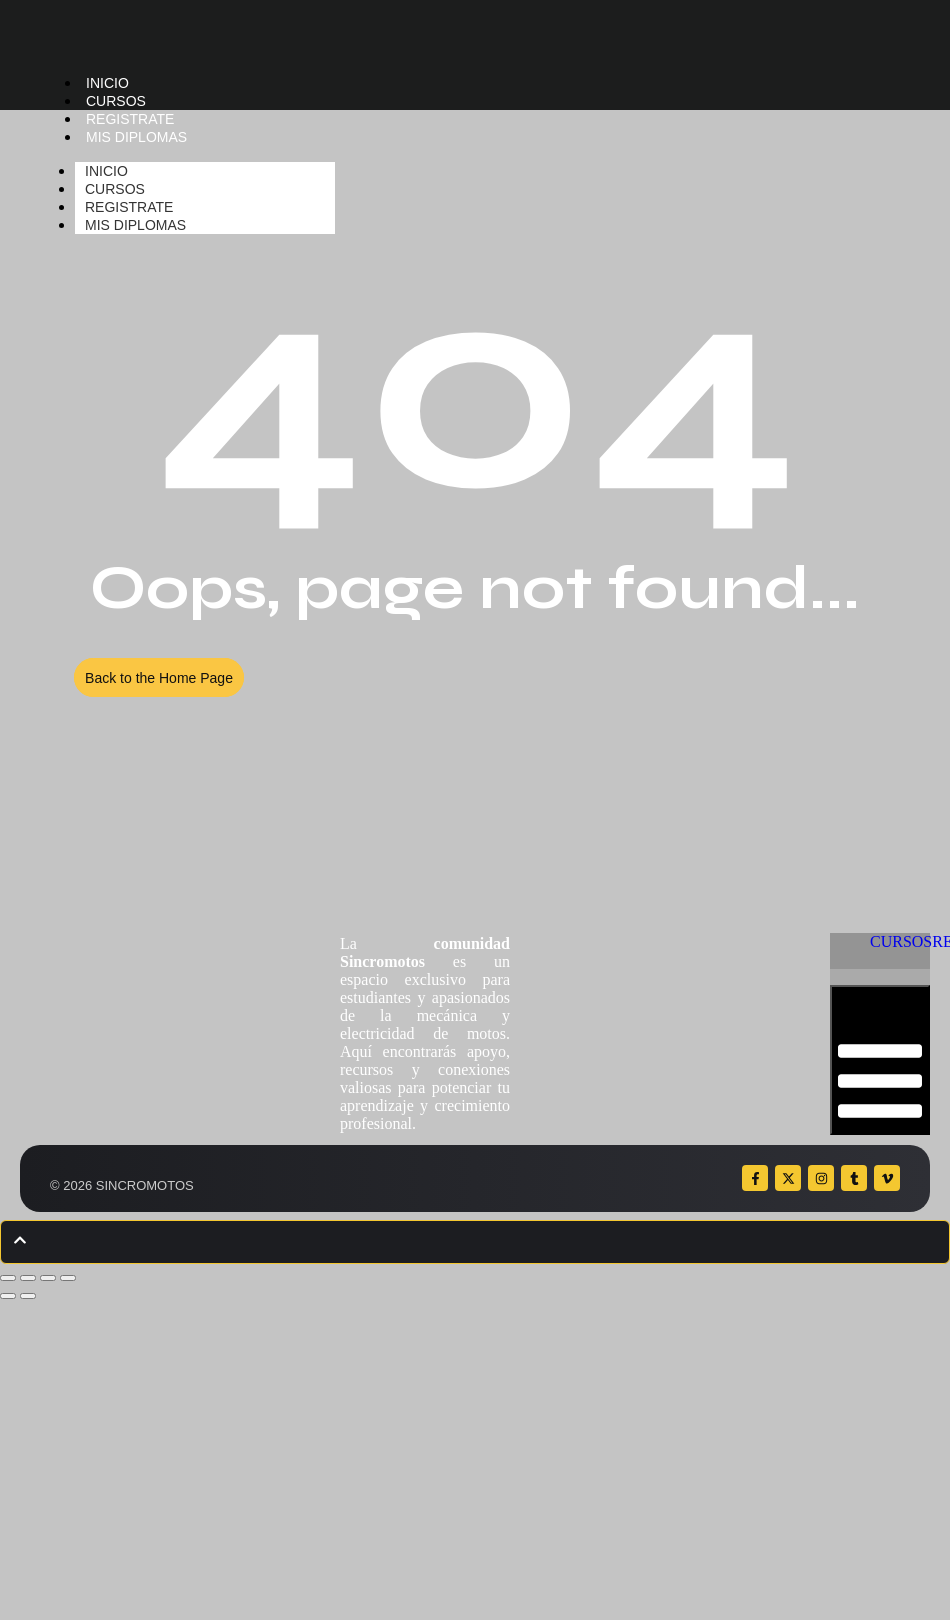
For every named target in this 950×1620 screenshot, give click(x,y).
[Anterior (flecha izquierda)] (8, 1296)
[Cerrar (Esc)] (68, 1278)
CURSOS (116, 101)
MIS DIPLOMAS (136, 137)
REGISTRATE (130, 119)
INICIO (107, 83)
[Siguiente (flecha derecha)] (28, 1296)
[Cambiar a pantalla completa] (28, 1278)
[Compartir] (48, 1278)
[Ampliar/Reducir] (8, 1278)
